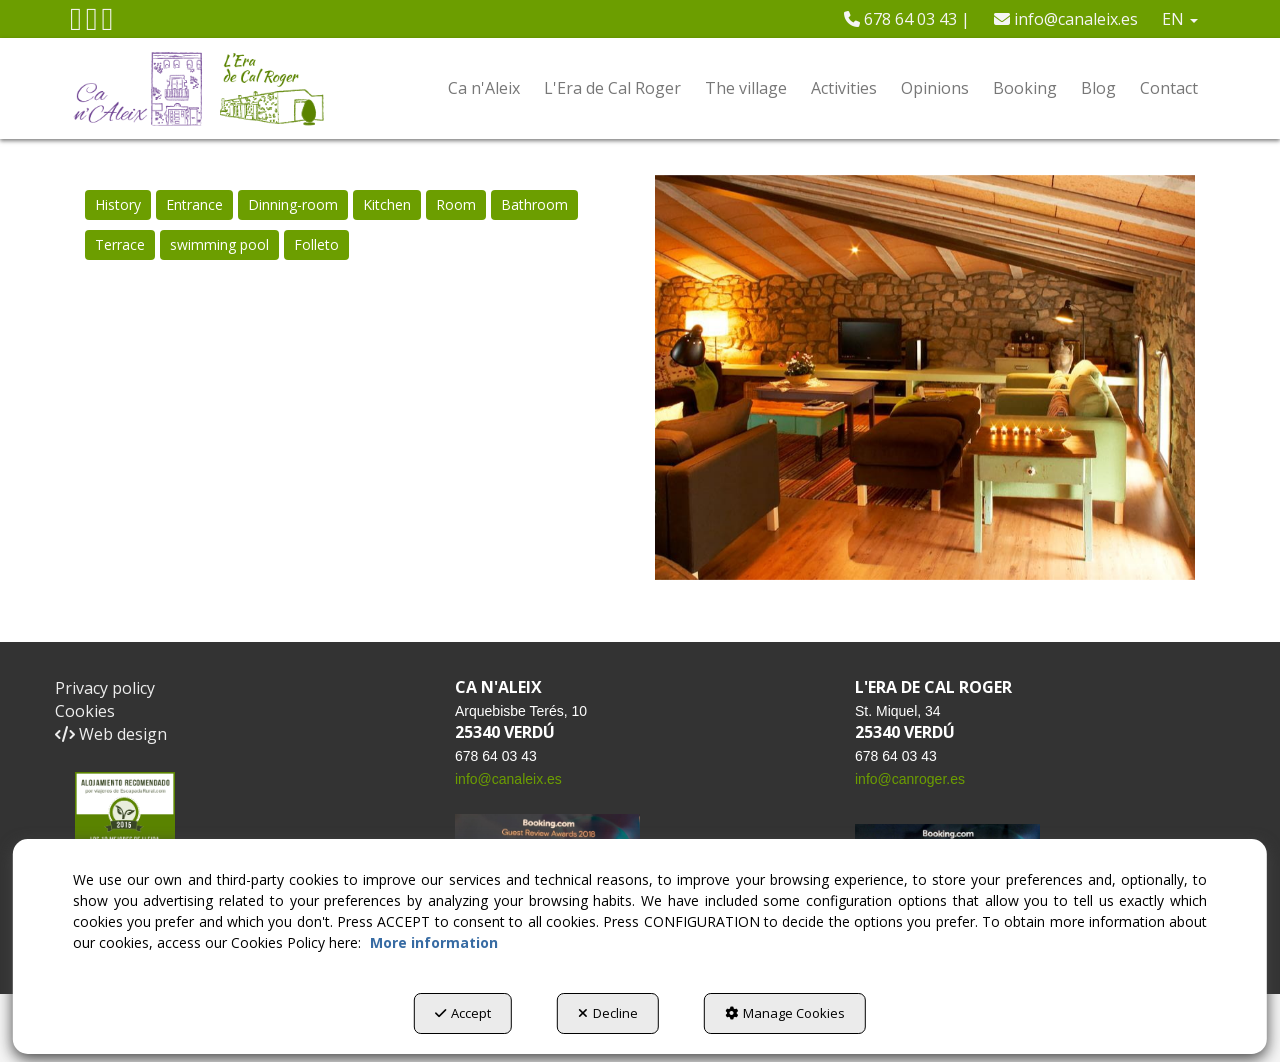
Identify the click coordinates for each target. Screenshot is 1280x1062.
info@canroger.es (910, 779)
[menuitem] (907, 19)
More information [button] (434, 942)
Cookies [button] (85, 711)
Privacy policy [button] (105, 688)
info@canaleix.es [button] (1066, 19)
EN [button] (1180, 19)
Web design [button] (111, 734)
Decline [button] (608, 1013)
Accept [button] (463, 1013)
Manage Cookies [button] (785, 1013)
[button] (76, 24)
